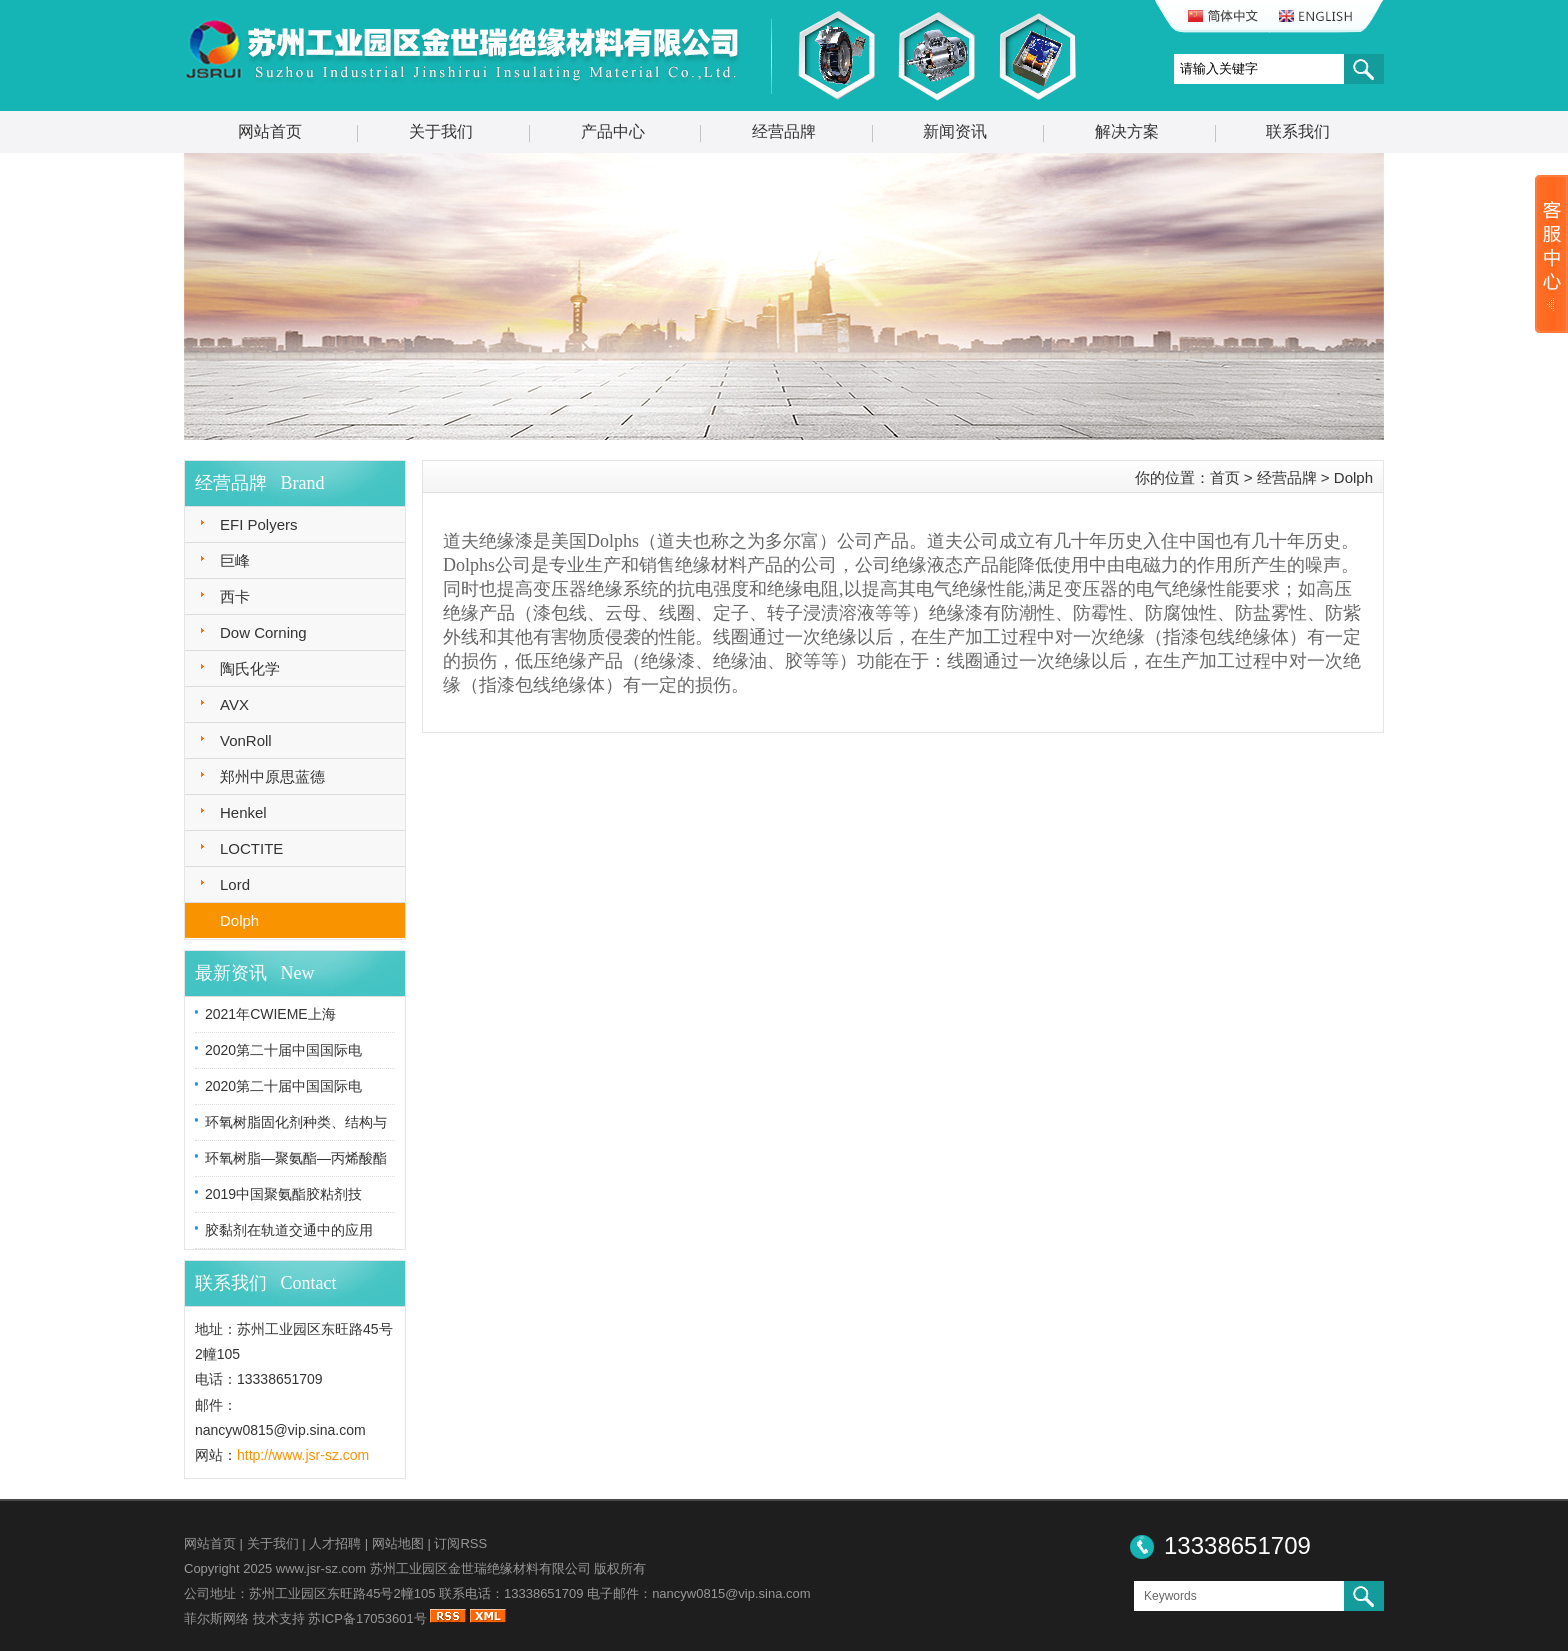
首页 (1225, 477)
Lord (235, 884)
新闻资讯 (955, 131)
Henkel (243, 812)
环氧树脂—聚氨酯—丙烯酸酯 (296, 1158)
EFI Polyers (259, 524)
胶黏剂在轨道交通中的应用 (289, 1230)
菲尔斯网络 (216, 1618)
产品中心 (613, 131)
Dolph (239, 920)
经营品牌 (784, 131)
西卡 (235, 596)
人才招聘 (335, 1543)
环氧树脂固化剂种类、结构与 (296, 1122)
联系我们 (1298, 131)
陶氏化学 (250, 668)
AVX (234, 704)
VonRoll (246, 740)
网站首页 (270, 131)
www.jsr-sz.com (321, 1568)
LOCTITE (251, 848)
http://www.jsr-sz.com (303, 1455)
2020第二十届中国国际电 (283, 1050)
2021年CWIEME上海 (270, 1014)
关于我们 (441, 131)
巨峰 (235, 560)
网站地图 (398, 1543)
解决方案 (1127, 131)
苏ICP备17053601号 (367, 1618)
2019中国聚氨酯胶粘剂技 (283, 1194)
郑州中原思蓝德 (272, 776)
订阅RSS (460, 1543)
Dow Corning (263, 632)
